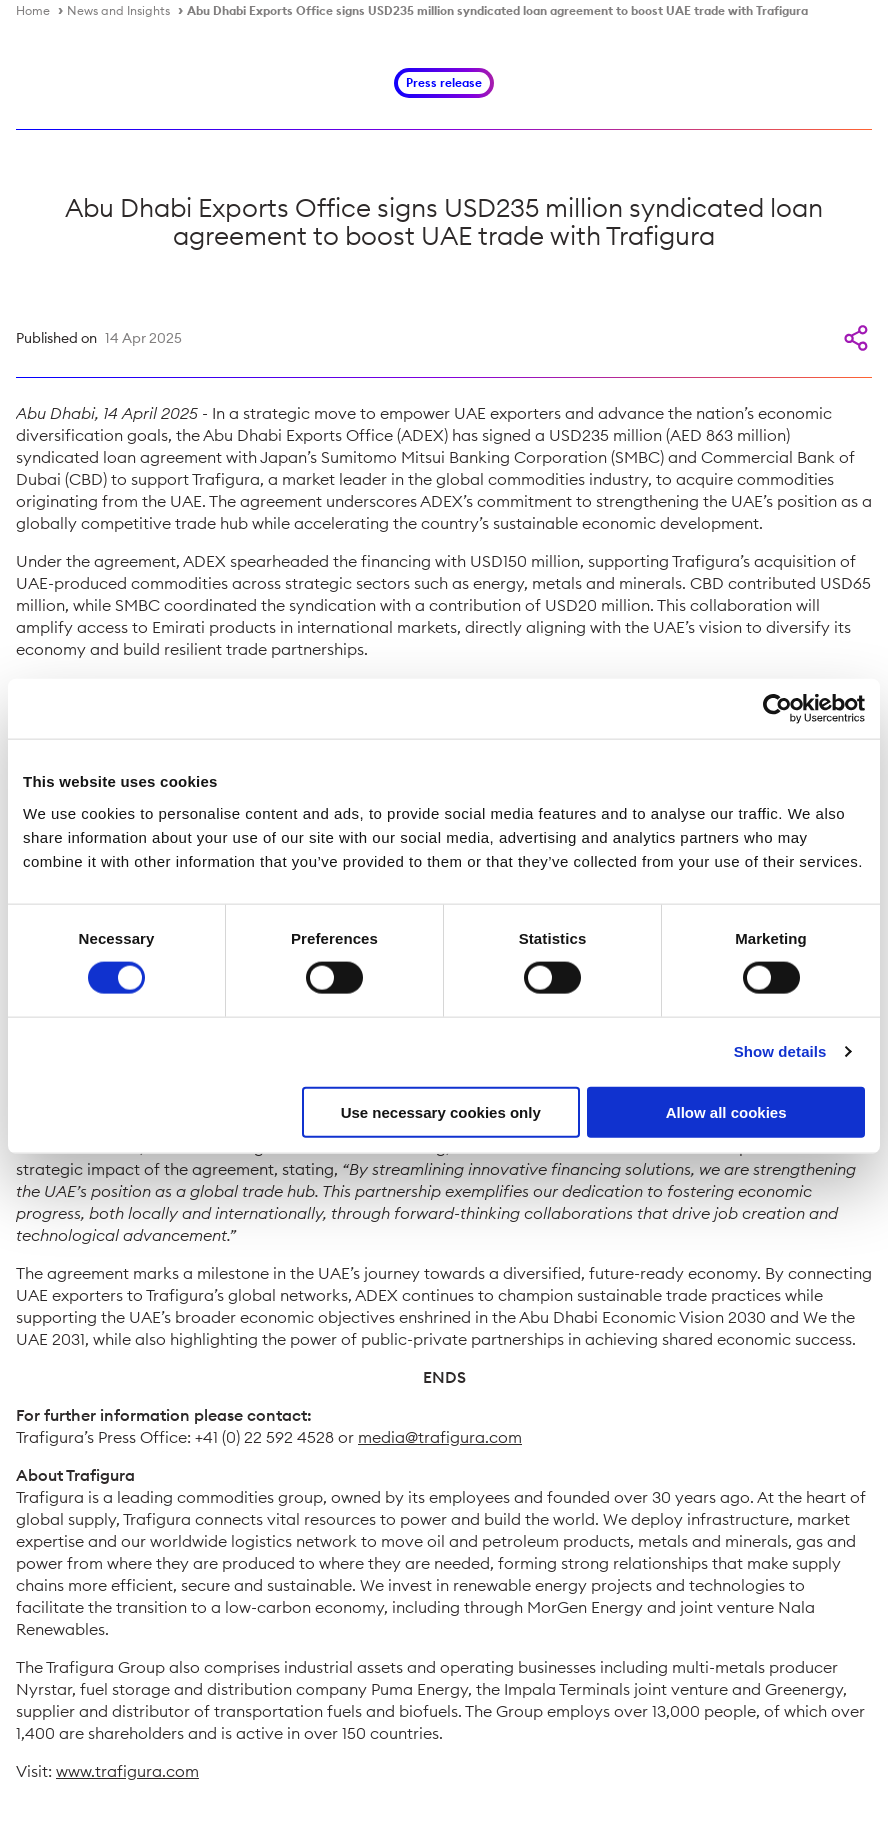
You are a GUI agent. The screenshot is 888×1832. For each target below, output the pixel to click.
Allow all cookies (726, 1111)
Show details (780, 1051)
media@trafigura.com (440, 1437)
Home (33, 10)
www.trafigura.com (127, 1771)
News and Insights (118, 10)
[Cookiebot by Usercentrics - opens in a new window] (777, 709)
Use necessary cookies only (441, 1111)
